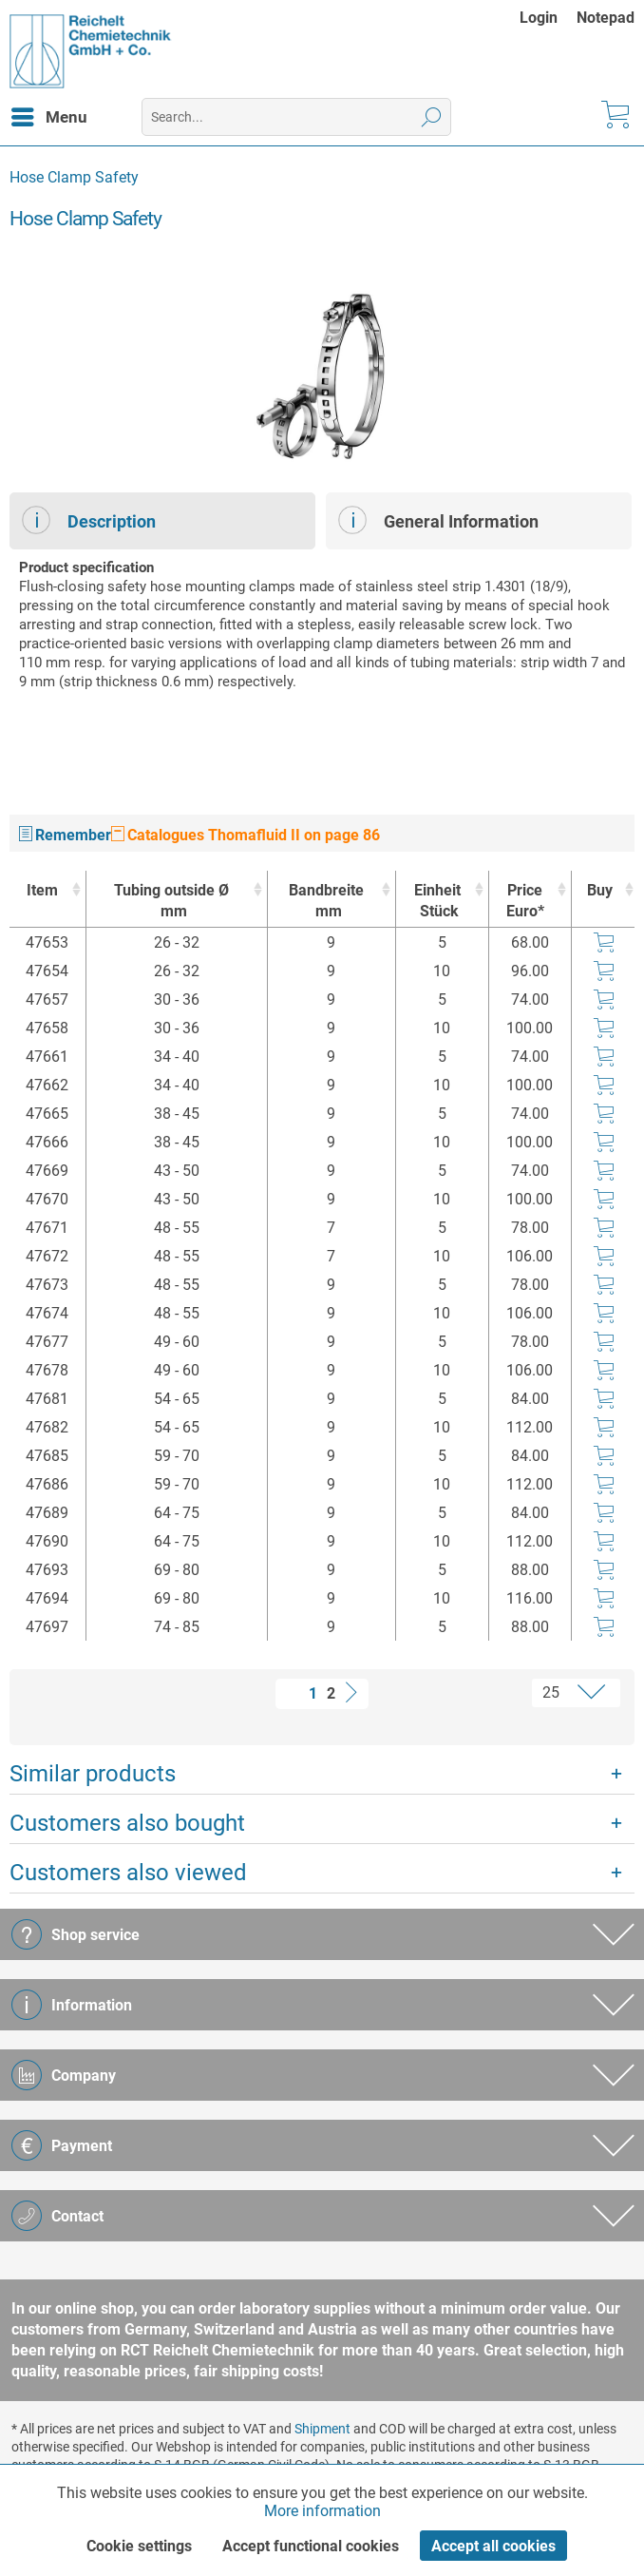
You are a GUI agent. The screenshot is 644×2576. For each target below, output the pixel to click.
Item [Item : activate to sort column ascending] (42, 890)
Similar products (92, 1773)
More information (322, 2511)
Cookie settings (139, 2546)
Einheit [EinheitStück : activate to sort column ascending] (437, 901)
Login (539, 18)
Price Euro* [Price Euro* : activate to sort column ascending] (525, 900)
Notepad (606, 18)
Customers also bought (127, 1823)
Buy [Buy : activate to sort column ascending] (600, 890)
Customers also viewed (128, 1872)
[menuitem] (548, 17)
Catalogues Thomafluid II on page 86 (245, 835)
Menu (49, 114)
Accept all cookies (493, 2546)
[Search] (431, 117)
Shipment (322, 2428)
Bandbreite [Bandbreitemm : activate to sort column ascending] (326, 901)
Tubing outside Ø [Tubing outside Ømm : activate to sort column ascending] (172, 901)
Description (89, 520)
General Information (438, 520)
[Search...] (296, 117)
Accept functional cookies (310, 2546)
